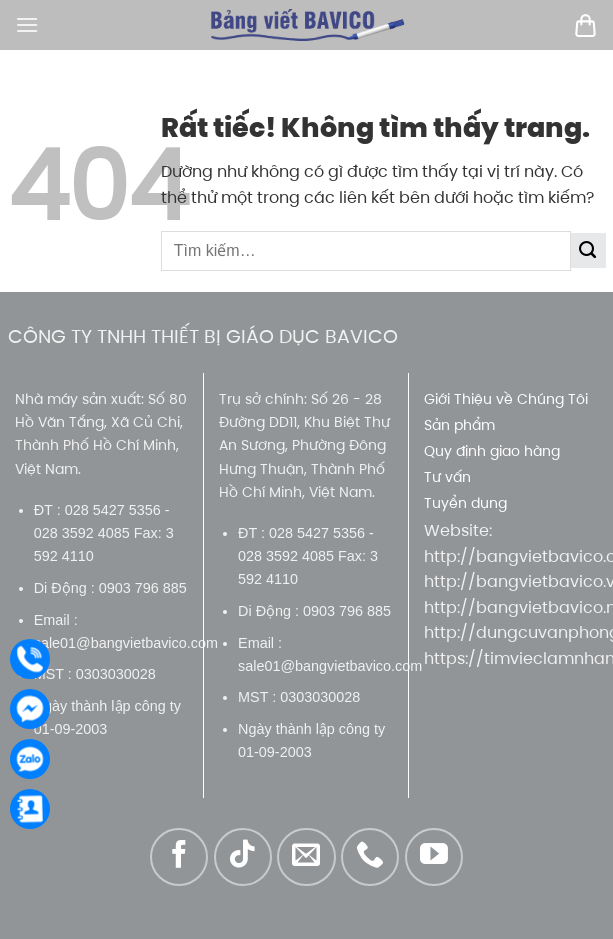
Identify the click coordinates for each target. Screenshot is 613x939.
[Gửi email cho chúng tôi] (306, 857)
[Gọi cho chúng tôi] (370, 857)
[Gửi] (588, 250)
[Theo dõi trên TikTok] (243, 857)
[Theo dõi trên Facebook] (179, 857)
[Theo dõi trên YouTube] (434, 857)
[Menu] (27, 24)
